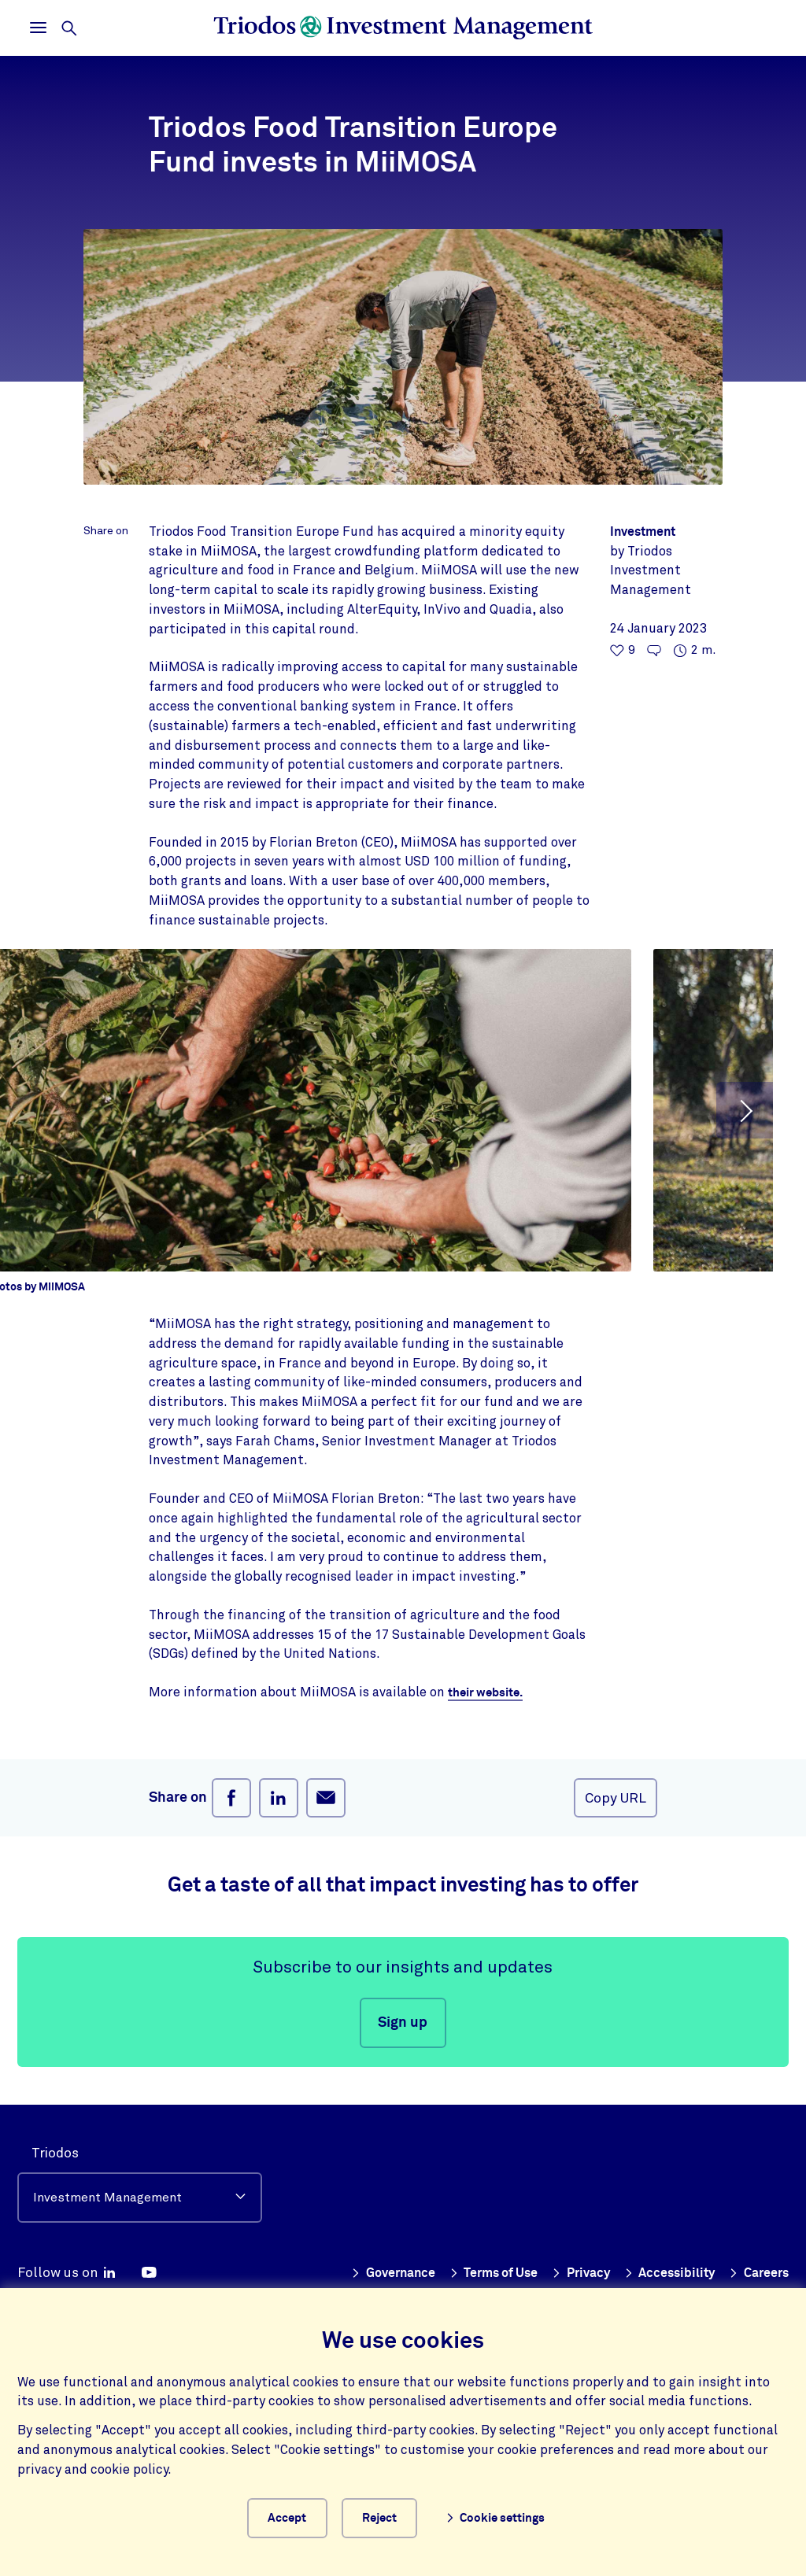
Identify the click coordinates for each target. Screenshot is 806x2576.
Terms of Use (557, 2273)
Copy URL (615, 1798)
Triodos (55, 2153)
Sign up (402, 2023)
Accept (286, 2515)
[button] (744, 1110)
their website (488, 1692)
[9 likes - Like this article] (622, 651)
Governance (450, 2273)
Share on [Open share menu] (105, 530)
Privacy (650, 2273)
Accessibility (741, 2273)
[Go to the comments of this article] (654, 651)
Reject (393, 2515)
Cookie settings (510, 2516)
